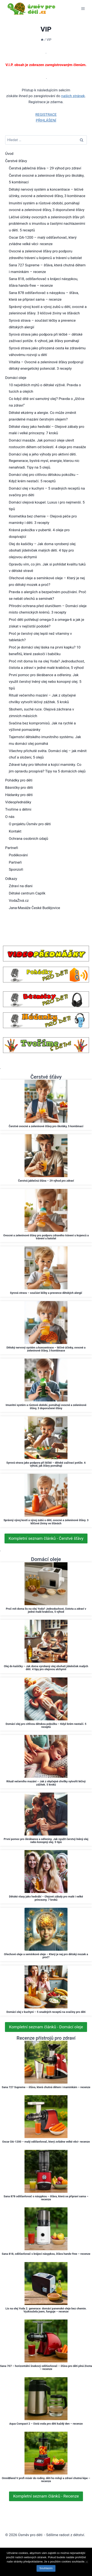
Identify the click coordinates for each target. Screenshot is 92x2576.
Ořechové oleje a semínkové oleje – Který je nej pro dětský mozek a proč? (47, 581)
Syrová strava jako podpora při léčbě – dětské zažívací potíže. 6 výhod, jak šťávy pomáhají (45, 337)
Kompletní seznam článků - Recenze (46, 2496)
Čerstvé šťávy (16, 161)
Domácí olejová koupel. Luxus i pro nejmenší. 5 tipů (47, 505)
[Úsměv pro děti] (31, 8)
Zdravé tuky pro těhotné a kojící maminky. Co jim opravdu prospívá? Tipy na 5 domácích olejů (47, 767)
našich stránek (73, 96)
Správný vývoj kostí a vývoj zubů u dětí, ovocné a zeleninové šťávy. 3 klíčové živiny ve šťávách (48, 310)
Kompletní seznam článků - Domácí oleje (46, 2026)
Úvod (9, 153)
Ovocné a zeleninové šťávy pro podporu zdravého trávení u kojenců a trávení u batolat (45, 254)
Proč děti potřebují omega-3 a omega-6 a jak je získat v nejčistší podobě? (46, 622)
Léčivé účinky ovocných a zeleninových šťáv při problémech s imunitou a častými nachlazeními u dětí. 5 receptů (47, 223)
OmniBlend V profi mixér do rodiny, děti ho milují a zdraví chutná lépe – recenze (46, 2480)
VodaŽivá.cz (19, 900)
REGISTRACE (46, 114)
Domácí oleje (15, 378)
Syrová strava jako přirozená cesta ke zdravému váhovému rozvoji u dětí (47, 351)
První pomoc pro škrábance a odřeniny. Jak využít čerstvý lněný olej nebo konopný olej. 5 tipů (45, 681)
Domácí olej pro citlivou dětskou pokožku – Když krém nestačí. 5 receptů (44, 477)
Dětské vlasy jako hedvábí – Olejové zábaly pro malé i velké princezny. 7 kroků (46, 429)
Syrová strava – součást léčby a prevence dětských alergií (42, 323)
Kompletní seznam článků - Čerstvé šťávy (46, 1538)
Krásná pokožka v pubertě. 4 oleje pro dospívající (39, 533)
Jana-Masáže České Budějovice (34, 908)
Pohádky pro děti (18, 780)
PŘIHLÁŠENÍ (46, 120)
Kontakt (15, 831)
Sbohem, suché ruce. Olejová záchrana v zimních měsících (41, 712)
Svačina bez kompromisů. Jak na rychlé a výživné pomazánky (42, 726)
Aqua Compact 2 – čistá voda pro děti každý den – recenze (46, 2423)
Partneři (11, 848)
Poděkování (18, 855)
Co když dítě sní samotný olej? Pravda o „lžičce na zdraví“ (46, 402)
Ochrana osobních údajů (28, 838)
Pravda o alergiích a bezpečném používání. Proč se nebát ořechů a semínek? (47, 595)
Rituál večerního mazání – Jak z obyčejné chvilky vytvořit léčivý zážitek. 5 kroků (42, 698)
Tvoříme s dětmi (18, 809)
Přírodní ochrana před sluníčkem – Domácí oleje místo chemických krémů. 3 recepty (48, 609)
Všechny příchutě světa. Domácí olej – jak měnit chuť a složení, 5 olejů (48, 754)
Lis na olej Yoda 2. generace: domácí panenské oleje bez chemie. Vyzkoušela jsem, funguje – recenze (45, 2310)
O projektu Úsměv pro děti (30, 824)
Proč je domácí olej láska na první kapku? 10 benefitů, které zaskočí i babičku (45, 650)
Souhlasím (45, 2568)
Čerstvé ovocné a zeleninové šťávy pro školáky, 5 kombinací (46, 178)
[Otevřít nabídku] (83, 8)
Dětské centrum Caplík (27, 893)
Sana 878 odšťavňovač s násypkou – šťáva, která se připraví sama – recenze (44, 296)
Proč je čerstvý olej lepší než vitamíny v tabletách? (40, 636)
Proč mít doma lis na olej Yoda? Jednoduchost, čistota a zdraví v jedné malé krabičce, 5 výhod (47, 664)
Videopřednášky (18, 802)
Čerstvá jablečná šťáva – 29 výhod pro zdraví (45, 168)
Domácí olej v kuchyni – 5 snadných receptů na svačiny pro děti (47, 491)
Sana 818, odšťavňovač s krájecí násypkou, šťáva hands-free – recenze (43, 282)
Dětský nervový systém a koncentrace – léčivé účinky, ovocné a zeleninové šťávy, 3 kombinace (47, 192)
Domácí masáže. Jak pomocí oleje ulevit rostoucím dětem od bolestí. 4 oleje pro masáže (47, 443)
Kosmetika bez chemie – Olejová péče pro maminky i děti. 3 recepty (43, 519)
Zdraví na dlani (20, 886)
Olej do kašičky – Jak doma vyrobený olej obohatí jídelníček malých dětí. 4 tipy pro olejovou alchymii (42, 550)
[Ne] (86, 2562)
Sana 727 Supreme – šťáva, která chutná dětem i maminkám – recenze (47, 268)
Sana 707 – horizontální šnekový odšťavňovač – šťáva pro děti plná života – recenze (46, 2368)
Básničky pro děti (19, 787)
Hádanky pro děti (19, 795)
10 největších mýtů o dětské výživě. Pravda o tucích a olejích (45, 388)
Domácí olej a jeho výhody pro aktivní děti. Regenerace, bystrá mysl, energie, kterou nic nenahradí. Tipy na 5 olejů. (44, 460)
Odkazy (11, 878)
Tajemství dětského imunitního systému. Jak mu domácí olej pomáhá (45, 740)
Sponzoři (16, 869)
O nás (9, 816)
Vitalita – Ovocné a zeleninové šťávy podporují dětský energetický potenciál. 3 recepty (46, 365)
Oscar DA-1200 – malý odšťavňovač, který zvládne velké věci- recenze (43, 240)
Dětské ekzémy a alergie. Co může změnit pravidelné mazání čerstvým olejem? (42, 415)
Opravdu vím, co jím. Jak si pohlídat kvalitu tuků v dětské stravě (47, 567)
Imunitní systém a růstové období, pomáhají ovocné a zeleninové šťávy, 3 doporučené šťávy (46, 206)
